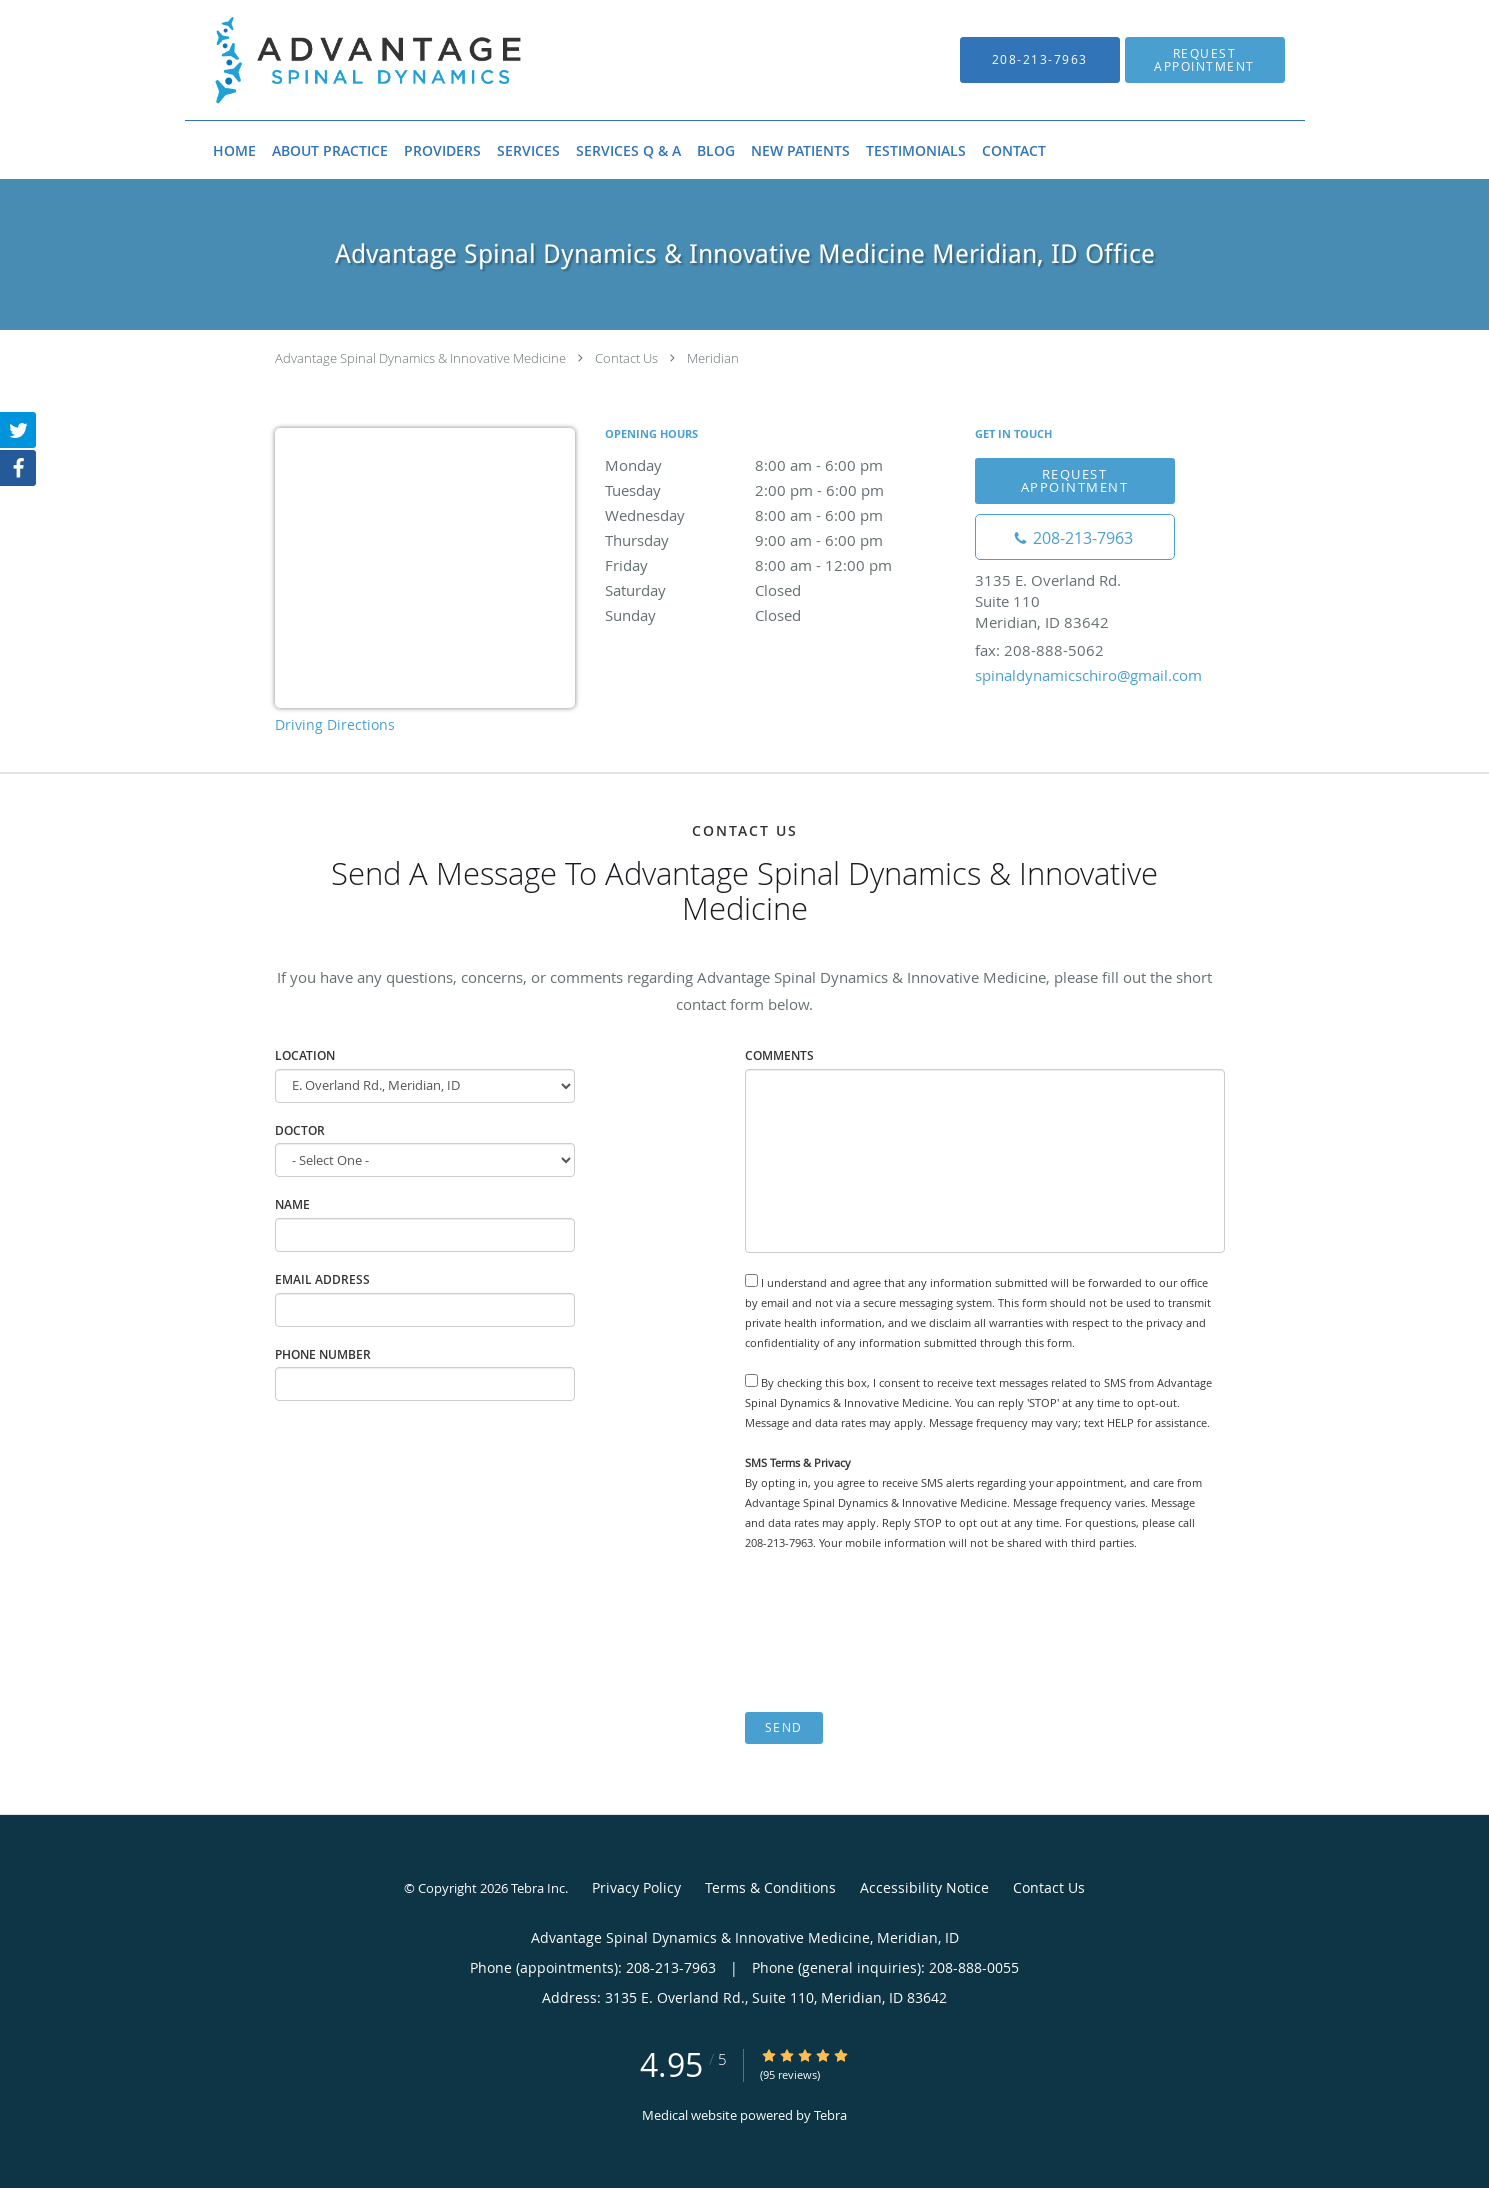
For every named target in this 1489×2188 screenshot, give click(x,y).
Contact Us (626, 358)
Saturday (780, 590)
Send (784, 1727)
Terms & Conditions (770, 1887)
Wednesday (780, 515)
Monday (780, 465)
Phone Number (323, 1354)
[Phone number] (1075, 537)
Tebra (830, 2115)
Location (305, 1055)
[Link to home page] (338, 60)
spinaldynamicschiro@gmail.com (1088, 675)
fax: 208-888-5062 (1039, 650)
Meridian (713, 358)
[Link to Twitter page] (18, 430)
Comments (779, 1055)
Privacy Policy (636, 1887)
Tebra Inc (538, 1888)
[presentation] (897, 1632)
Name (292, 1204)
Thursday (780, 540)
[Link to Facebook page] (18, 468)
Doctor (300, 1130)
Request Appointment (1075, 480)
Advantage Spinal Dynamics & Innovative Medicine (420, 358)
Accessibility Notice (924, 1887)
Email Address (322, 1279)
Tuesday (780, 490)
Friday (780, 565)
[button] (1205, 60)
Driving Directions (335, 724)
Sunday (780, 615)
